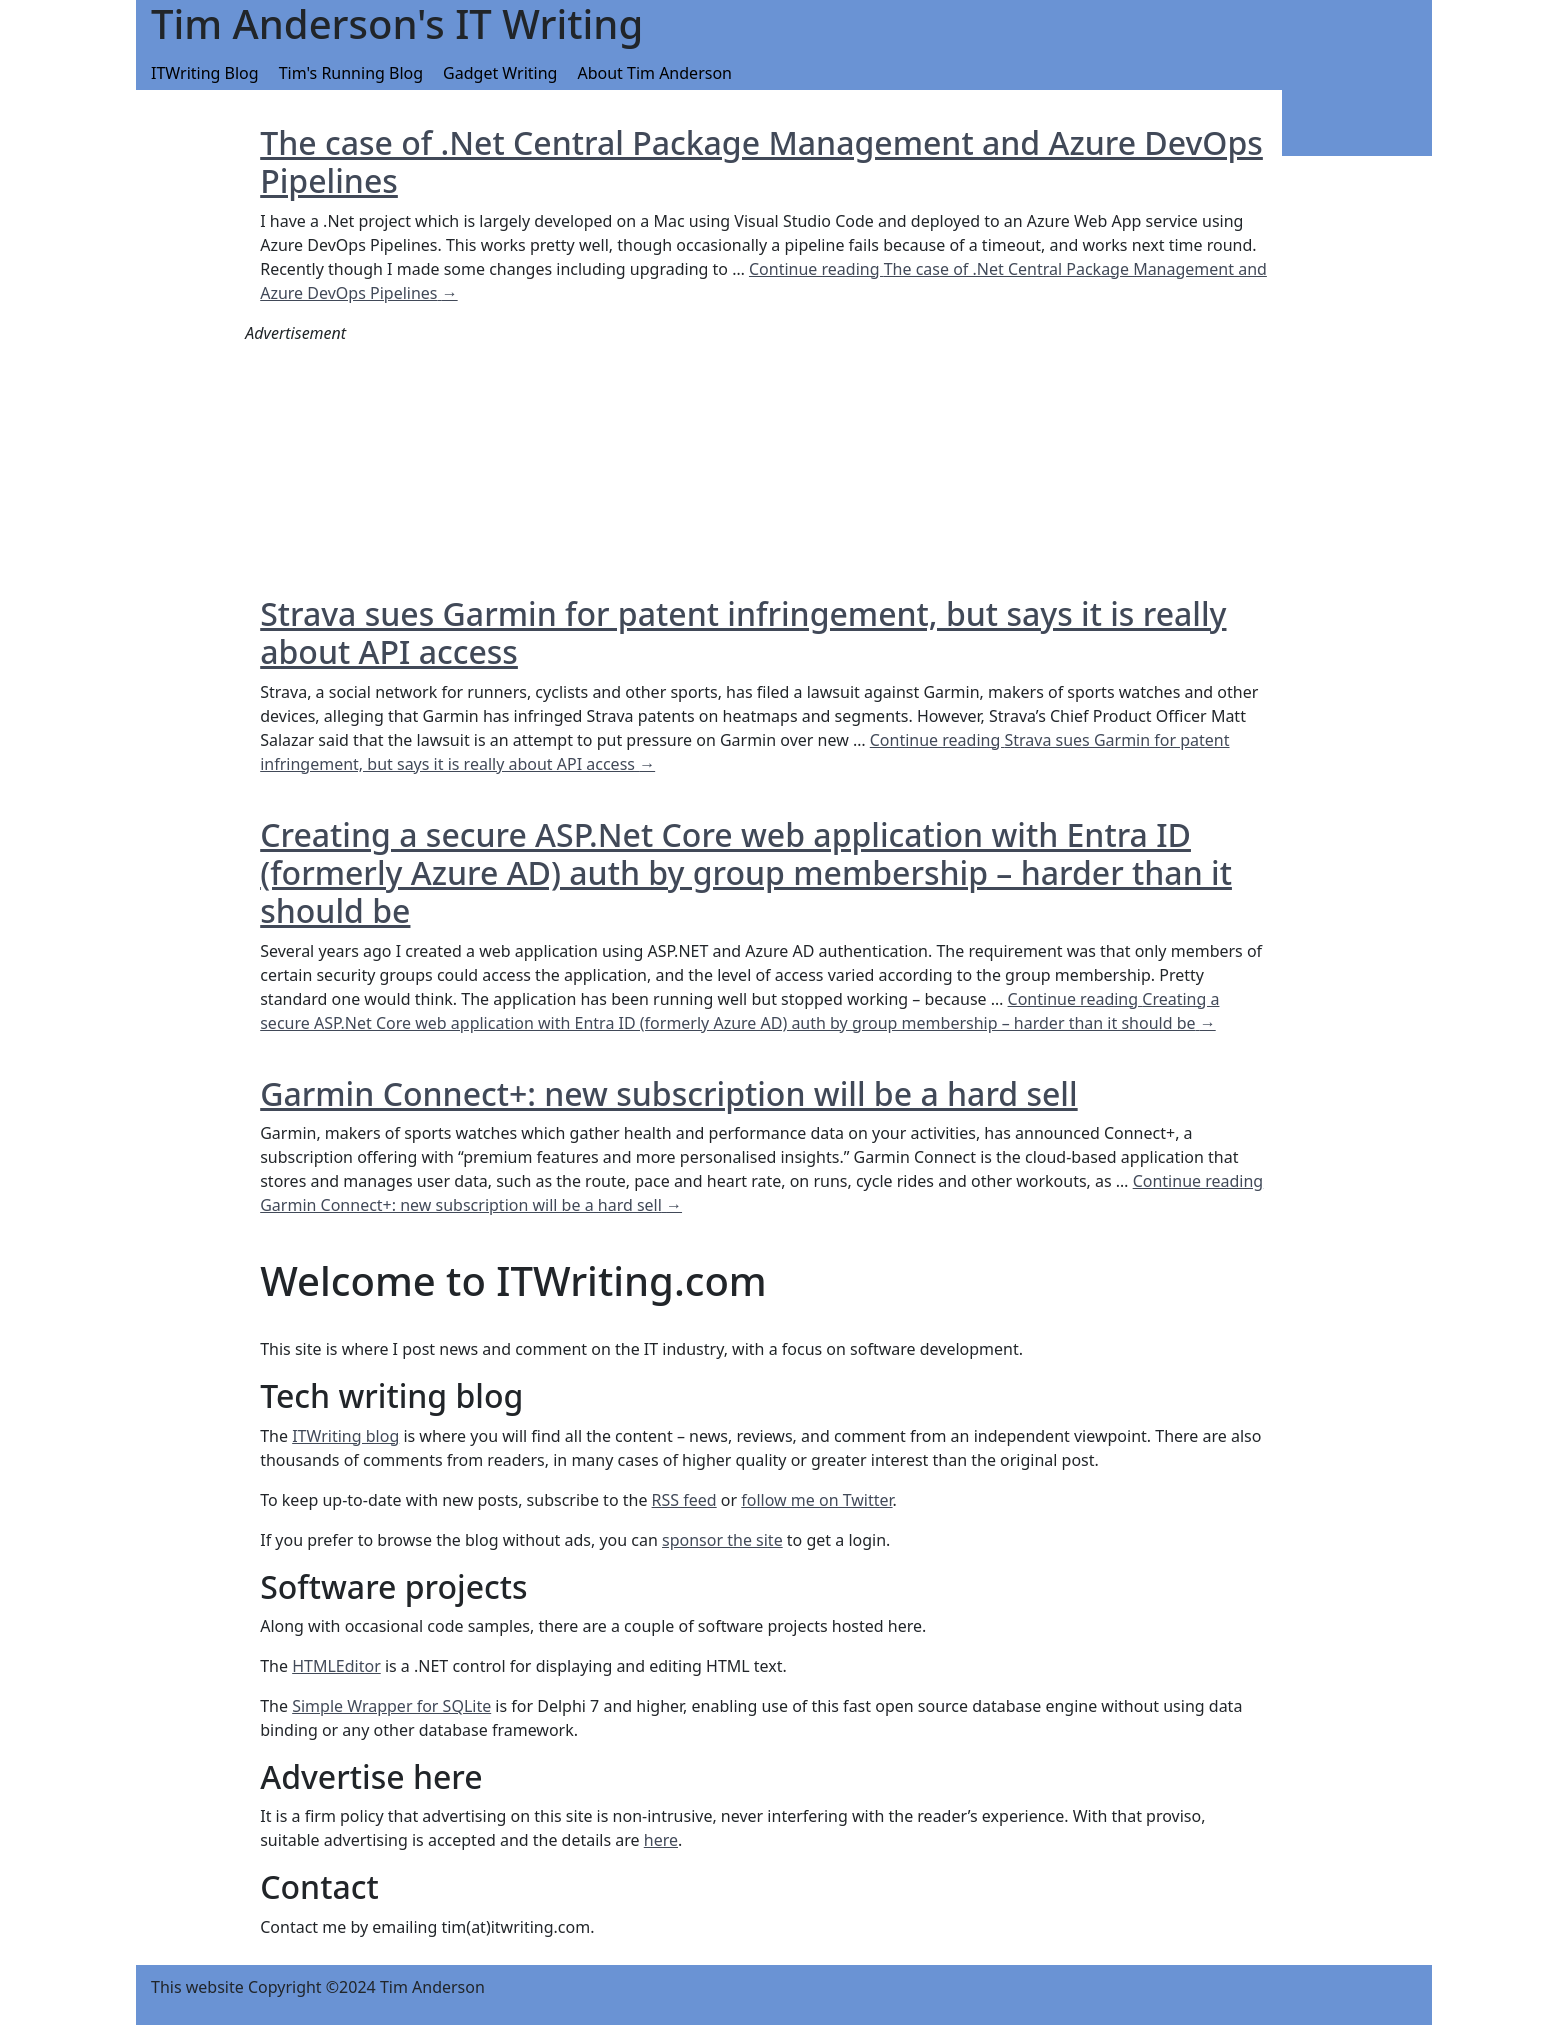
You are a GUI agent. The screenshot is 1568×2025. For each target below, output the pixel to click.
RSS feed (684, 1500)
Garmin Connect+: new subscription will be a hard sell (668, 1093)
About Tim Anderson (654, 73)
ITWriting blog (345, 1436)
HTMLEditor (336, 1666)
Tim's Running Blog (351, 73)
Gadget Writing (500, 73)
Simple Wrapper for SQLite (391, 1706)
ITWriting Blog (205, 73)
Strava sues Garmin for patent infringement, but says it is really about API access (743, 632)
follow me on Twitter (816, 1500)
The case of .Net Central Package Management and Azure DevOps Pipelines (761, 161)
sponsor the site (722, 1540)
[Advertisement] (395, 470)
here (661, 1840)
